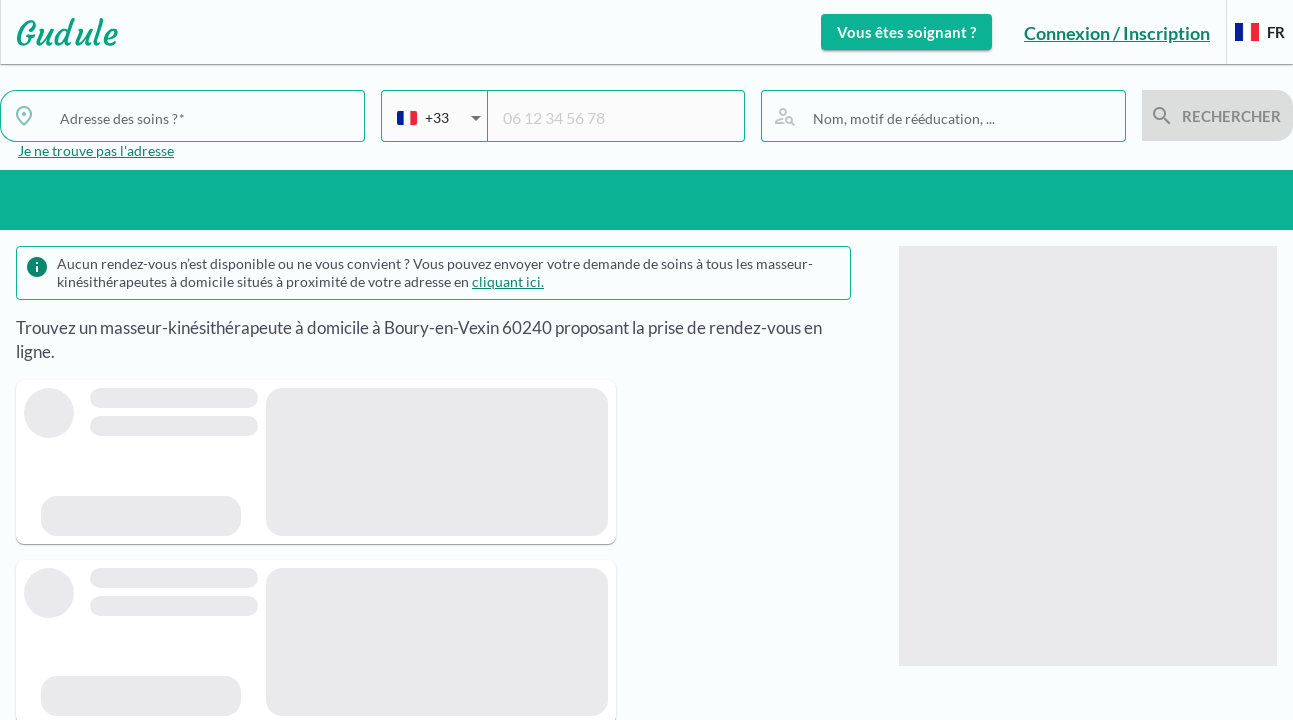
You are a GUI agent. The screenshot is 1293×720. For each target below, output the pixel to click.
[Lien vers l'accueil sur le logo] (59, 32)
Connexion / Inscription (1117, 33)
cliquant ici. (508, 281)
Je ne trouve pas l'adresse (96, 150)
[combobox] (204, 118)
